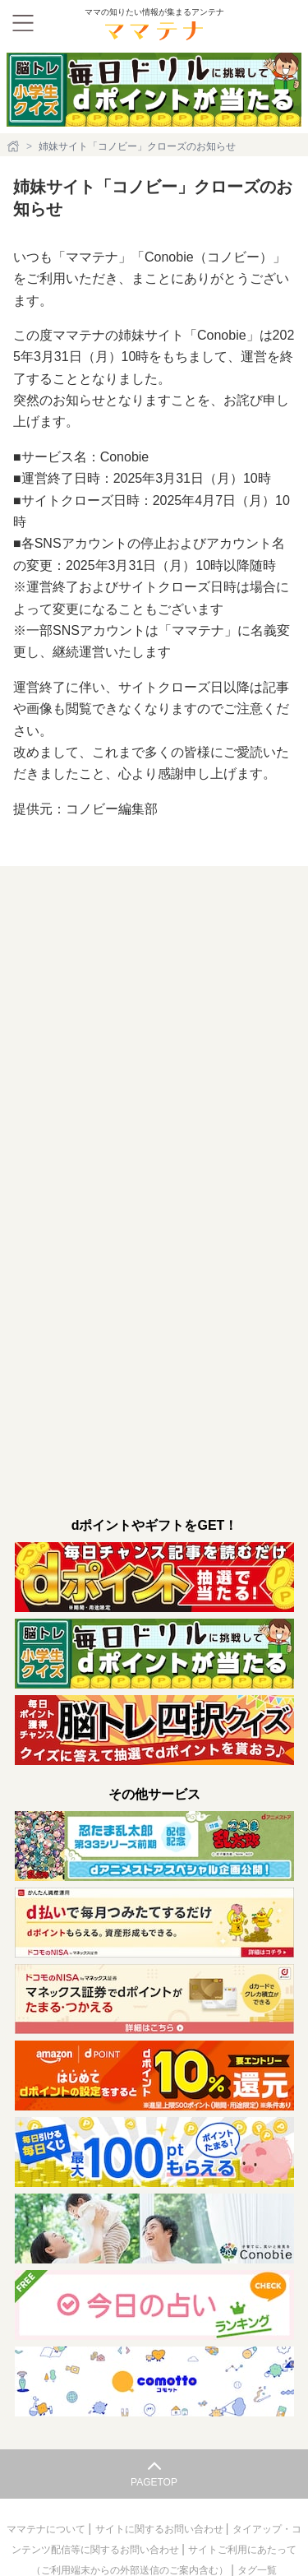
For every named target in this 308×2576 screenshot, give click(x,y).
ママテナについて (47, 2529)
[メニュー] (23, 23)
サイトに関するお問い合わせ (160, 2529)
